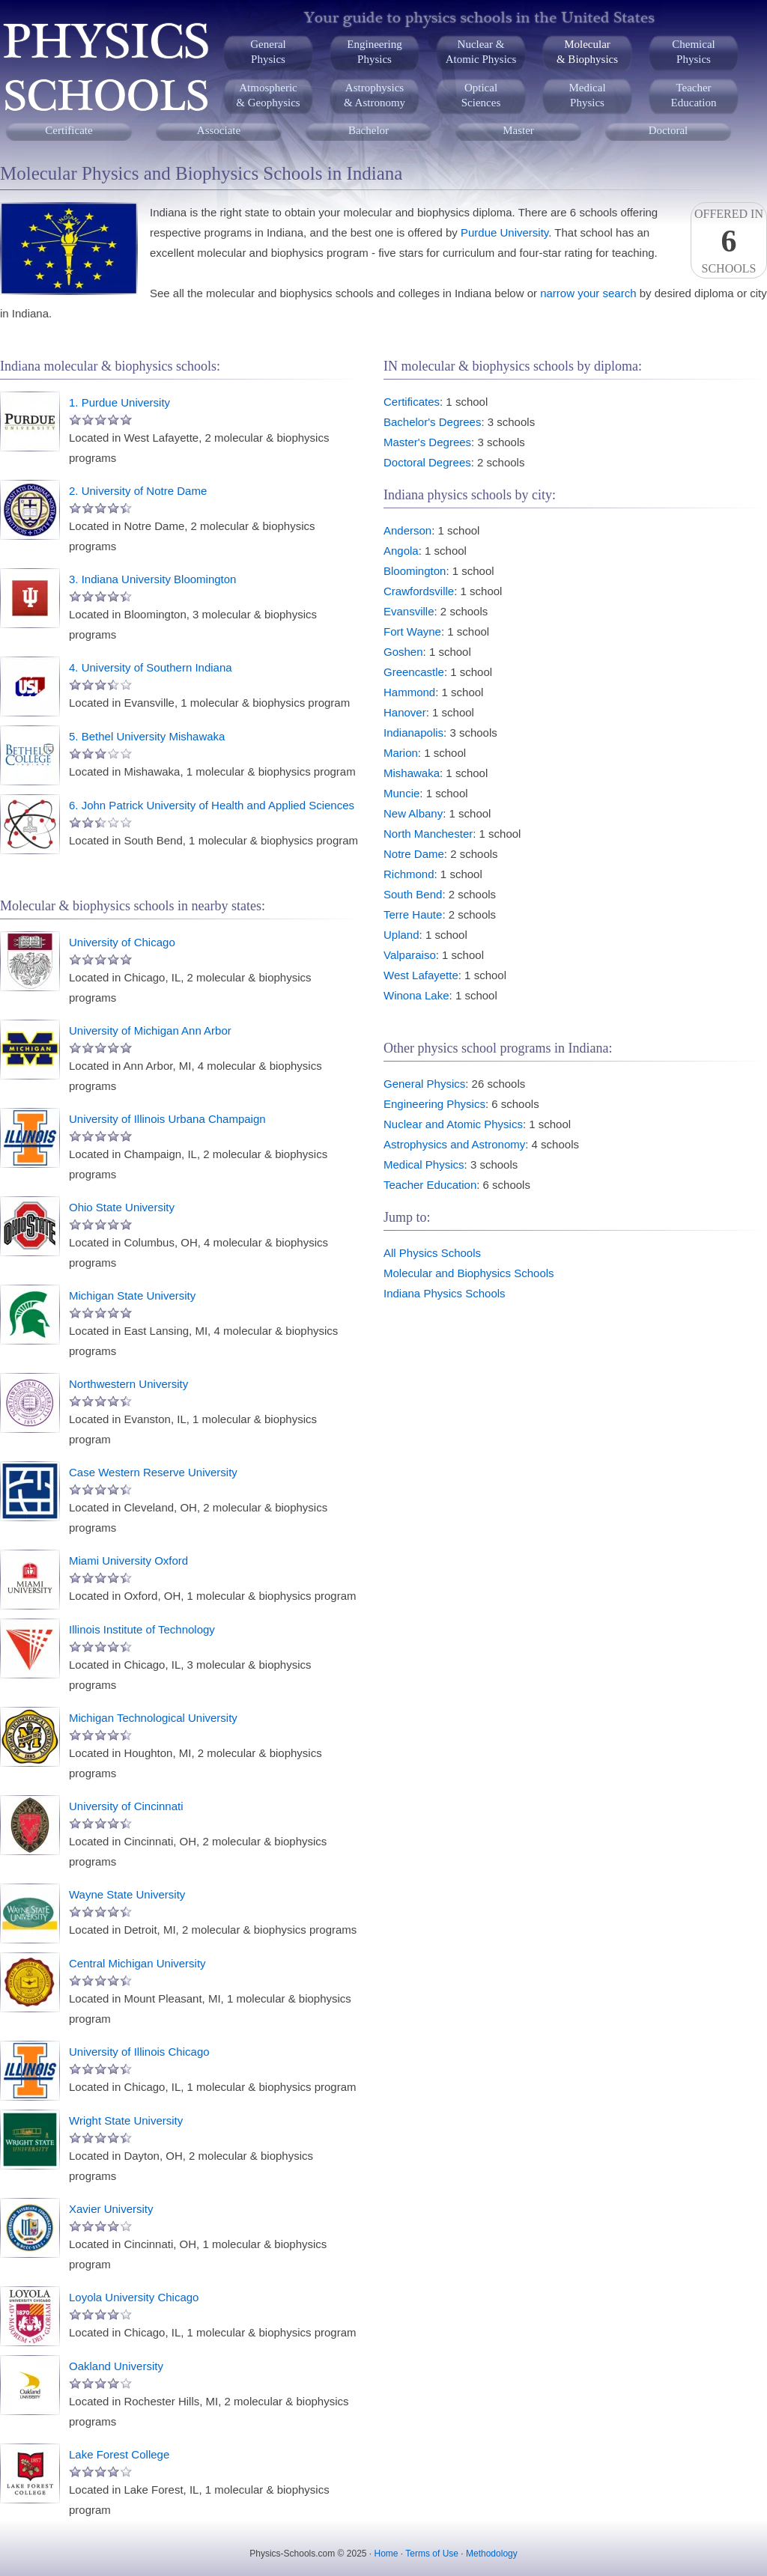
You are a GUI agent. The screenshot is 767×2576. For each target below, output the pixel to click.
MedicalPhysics (587, 95)
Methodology (492, 2553)
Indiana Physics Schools (445, 1293)
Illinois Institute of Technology (142, 1629)
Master (518, 130)
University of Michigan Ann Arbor (150, 1030)
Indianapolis (413, 732)
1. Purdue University (119, 402)
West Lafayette (421, 975)
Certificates (412, 401)
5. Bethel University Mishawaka (147, 736)
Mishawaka (412, 773)
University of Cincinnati (126, 1806)
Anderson (407, 530)
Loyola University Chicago (133, 2297)
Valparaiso (410, 955)
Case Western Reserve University (153, 1472)
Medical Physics (424, 1164)
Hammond (409, 692)
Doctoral (668, 130)
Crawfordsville (419, 591)
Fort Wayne (412, 631)
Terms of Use (431, 2553)
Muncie (401, 793)
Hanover (405, 712)
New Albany (413, 813)
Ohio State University (122, 1207)
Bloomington (415, 570)
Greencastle (414, 672)
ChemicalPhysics (693, 51)
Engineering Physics (434, 1103)
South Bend (413, 894)
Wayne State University (127, 1894)
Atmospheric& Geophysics (268, 95)
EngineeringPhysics (374, 51)
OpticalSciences (480, 95)
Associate (218, 130)
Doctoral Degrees (427, 462)
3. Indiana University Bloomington (152, 579)
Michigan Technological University (153, 1717)
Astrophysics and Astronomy (454, 1144)
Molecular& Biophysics (587, 51)
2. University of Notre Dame (138, 490)
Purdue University (504, 232)
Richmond (409, 874)
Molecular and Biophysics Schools (469, 1273)
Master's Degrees (427, 442)
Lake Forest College (119, 2454)
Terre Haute (413, 914)
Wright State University (126, 2120)
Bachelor (368, 130)
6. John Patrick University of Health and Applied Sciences (211, 805)
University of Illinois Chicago (139, 2051)
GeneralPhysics (267, 51)
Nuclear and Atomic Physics (453, 1124)
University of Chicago (122, 942)
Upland (401, 934)
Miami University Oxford (128, 1560)
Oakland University (116, 2366)
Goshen (403, 651)
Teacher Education (430, 1184)
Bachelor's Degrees (432, 421)
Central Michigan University (137, 1963)
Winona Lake (416, 995)
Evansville (409, 611)
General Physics (424, 1083)
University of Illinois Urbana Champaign (167, 1118)
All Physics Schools (432, 1252)
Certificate (68, 130)
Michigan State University (132, 1295)
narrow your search (588, 293)
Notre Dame (414, 853)
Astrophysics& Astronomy (374, 95)
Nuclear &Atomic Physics (481, 51)
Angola (401, 550)
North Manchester (428, 833)
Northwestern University (128, 1383)
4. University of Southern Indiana (150, 667)
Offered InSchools (728, 241)
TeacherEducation (694, 95)
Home (386, 2553)
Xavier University (111, 2208)
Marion (401, 752)
